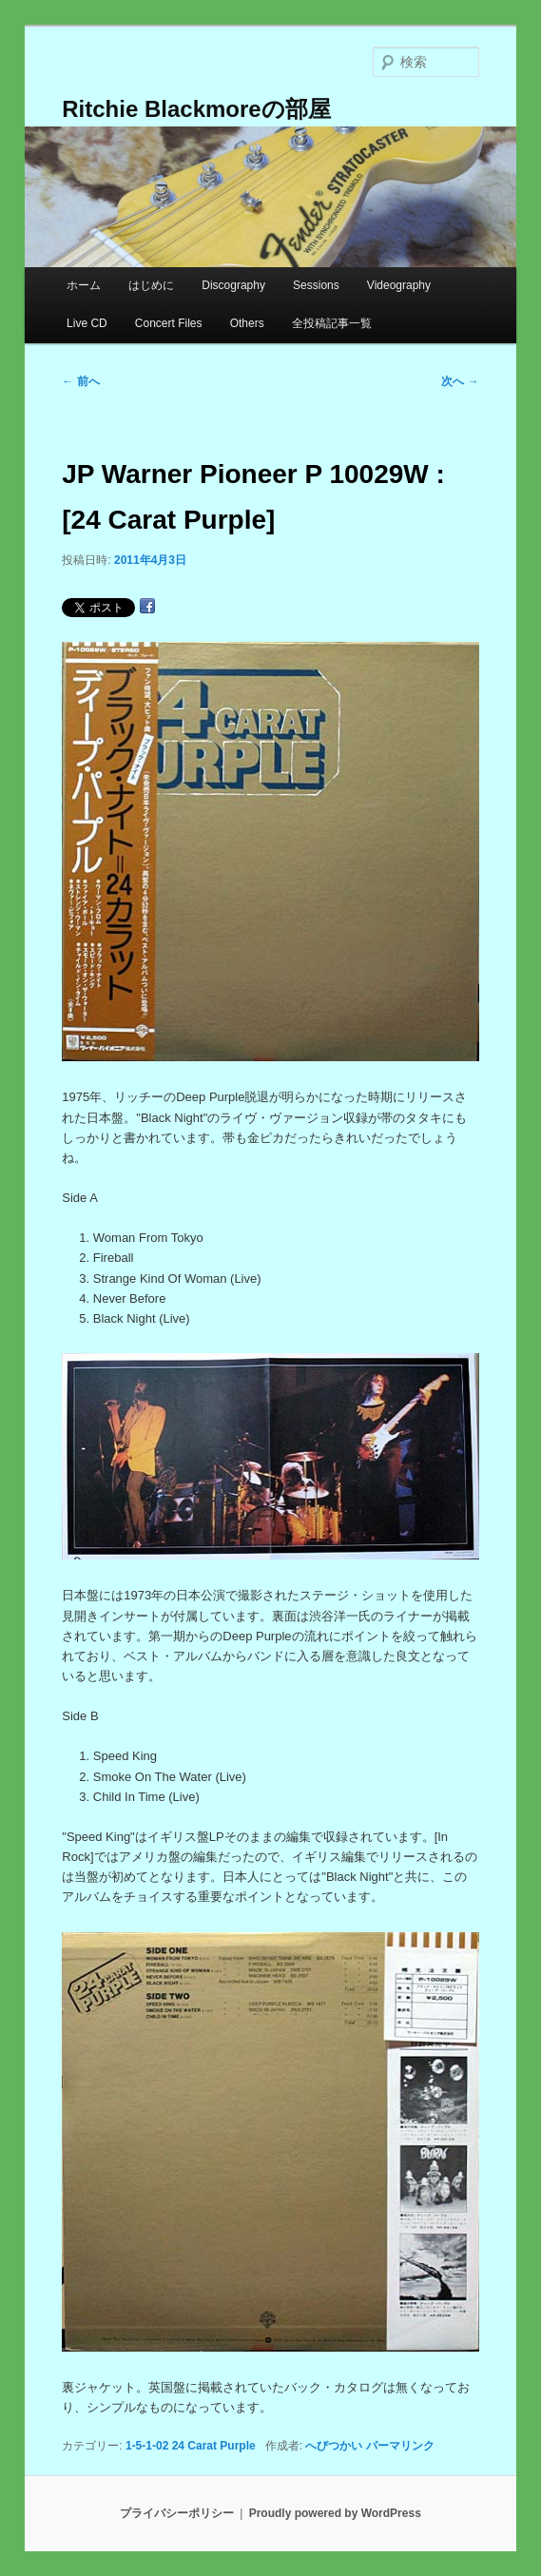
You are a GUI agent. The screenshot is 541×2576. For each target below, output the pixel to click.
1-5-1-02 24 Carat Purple (191, 2445)
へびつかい (333, 2445)
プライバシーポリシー (177, 2513)
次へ (459, 381)
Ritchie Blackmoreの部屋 (196, 109)
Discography (233, 285)
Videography (399, 285)
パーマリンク (400, 2445)
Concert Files (169, 323)
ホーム (84, 285)
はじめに (151, 285)
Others (247, 323)
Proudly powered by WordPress (335, 2513)
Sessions (316, 285)
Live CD (87, 323)
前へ (80, 381)
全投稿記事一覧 (332, 323)
